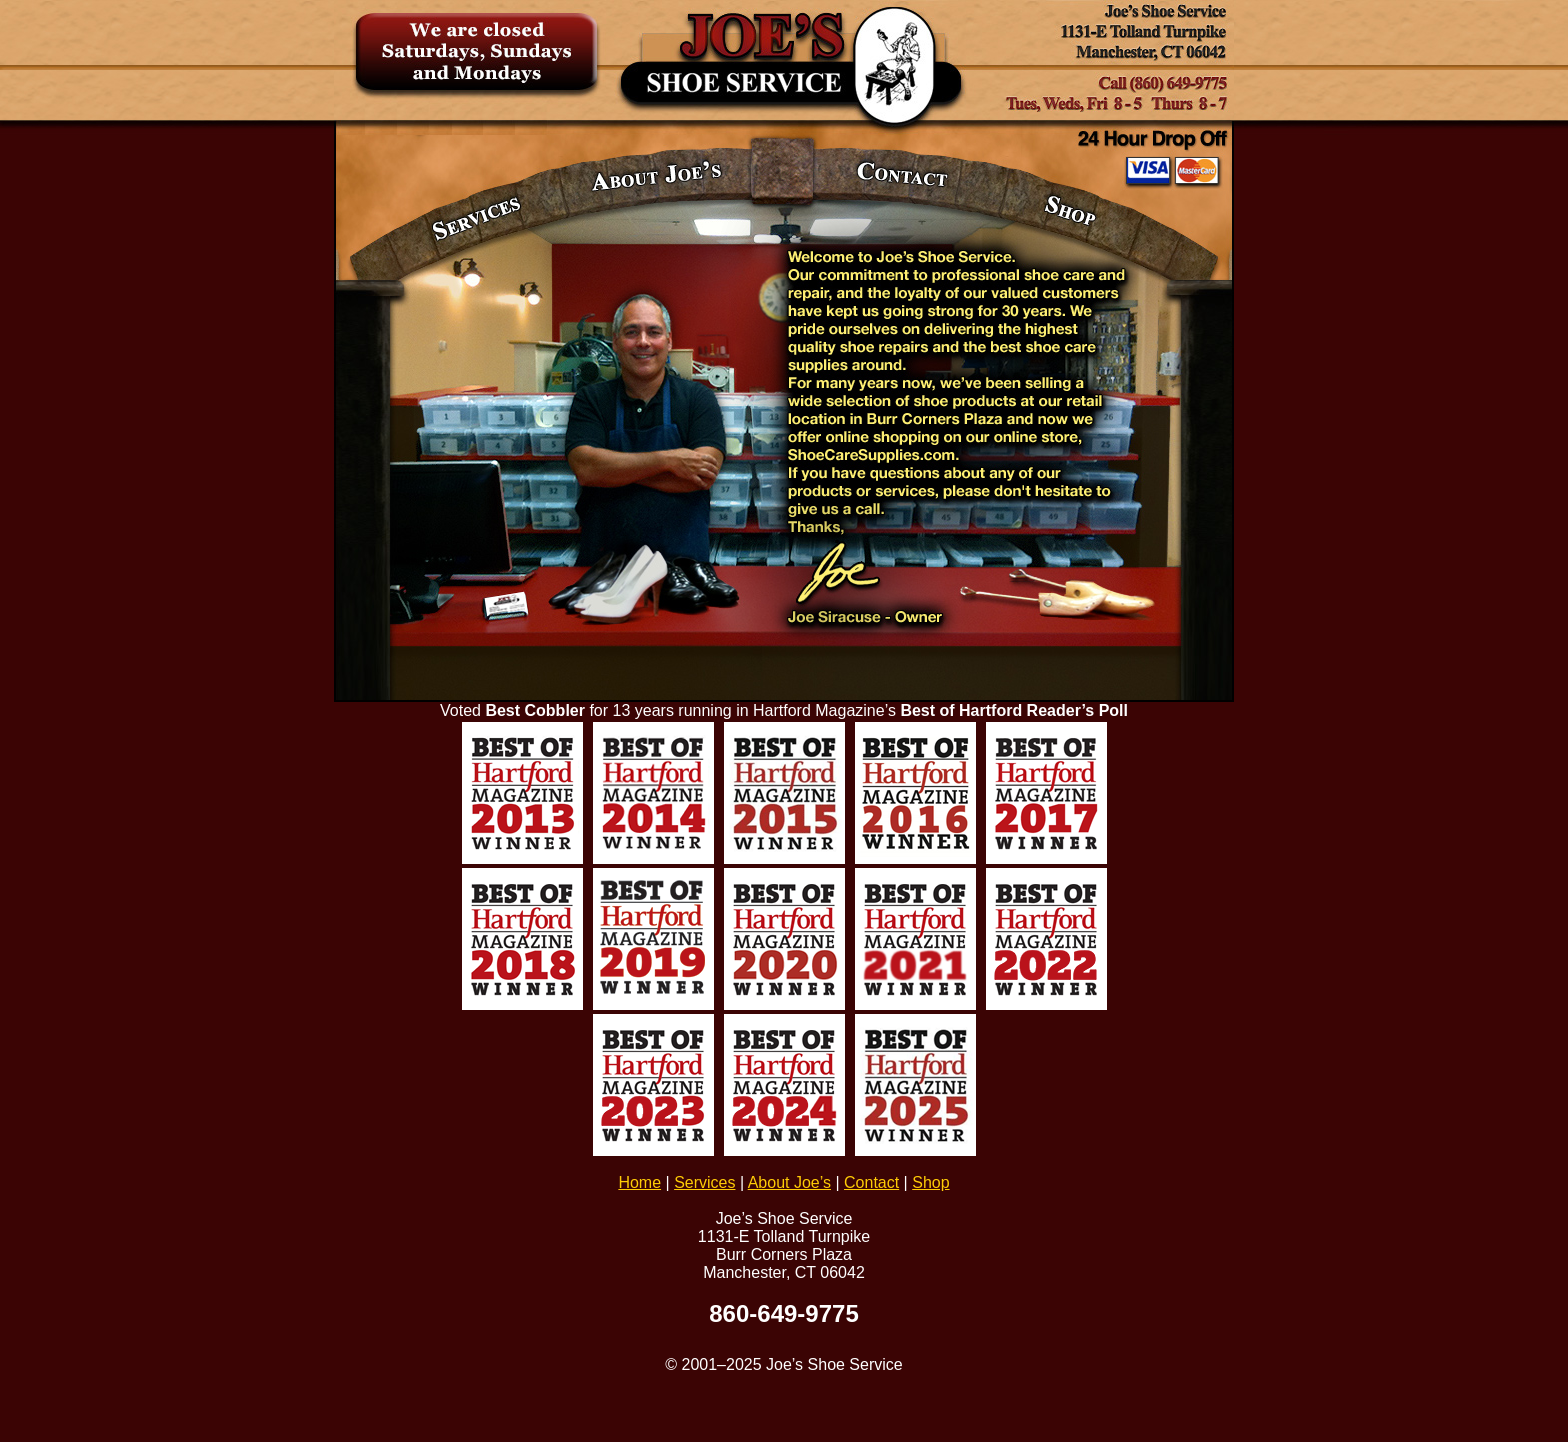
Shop (930, 1182)
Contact (871, 1182)
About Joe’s (789, 1182)
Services (704, 1182)
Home (639, 1182)
